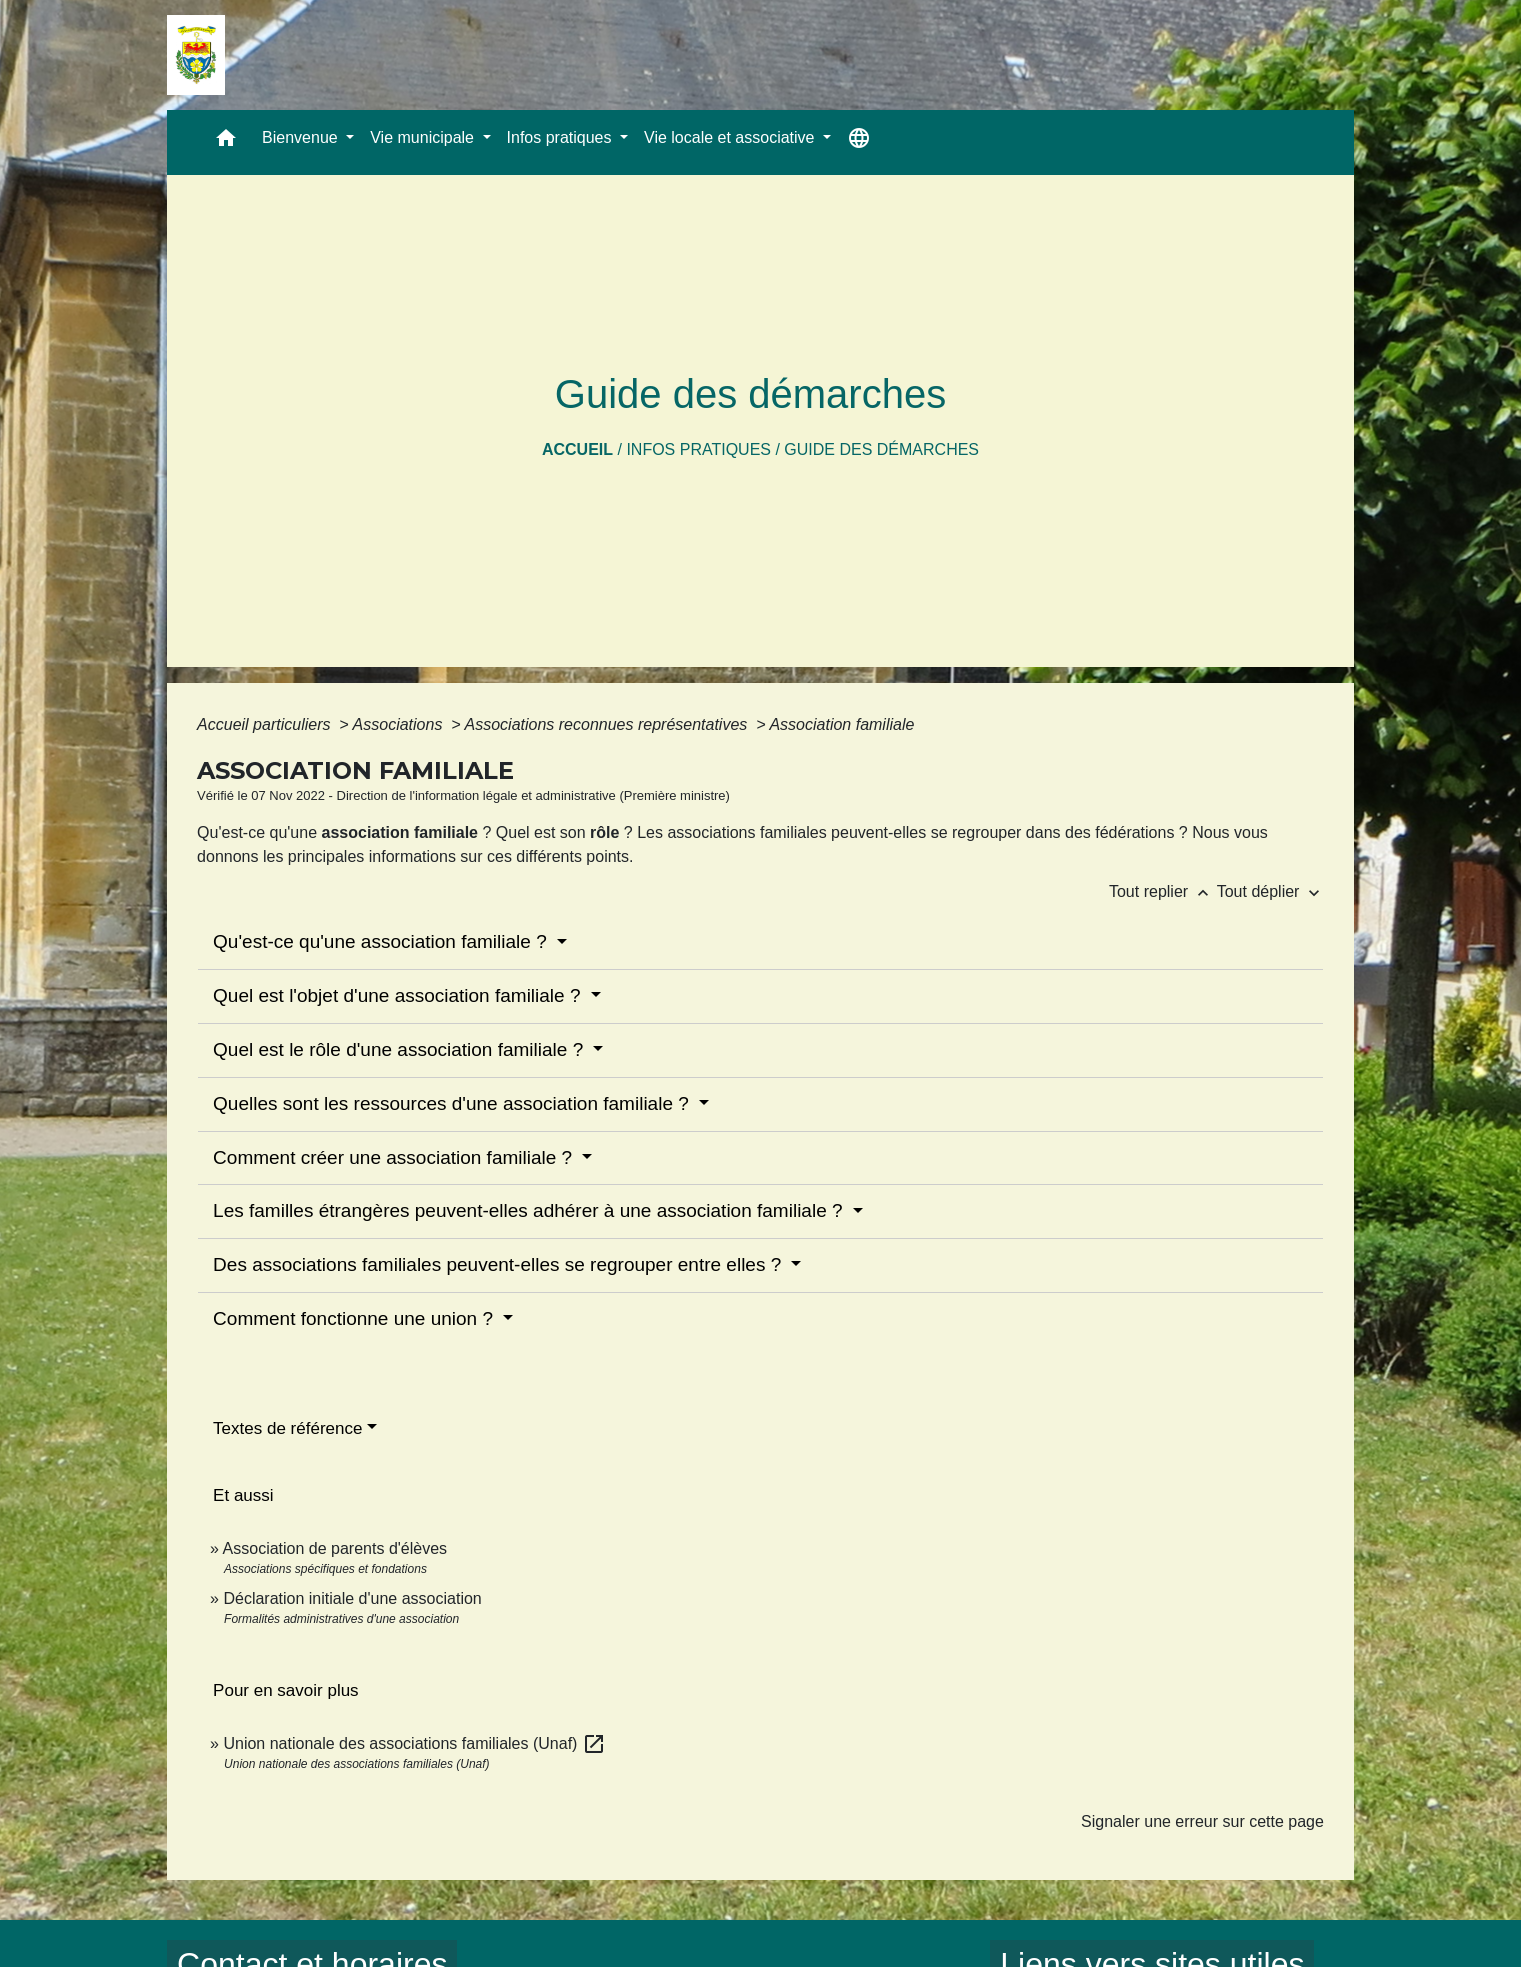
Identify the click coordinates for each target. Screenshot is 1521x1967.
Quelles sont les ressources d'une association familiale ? (453, 1103)
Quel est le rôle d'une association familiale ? (400, 1049)
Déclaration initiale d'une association (354, 1598)
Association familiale (841, 724)
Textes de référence (287, 1428)
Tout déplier (1270, 891)
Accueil (577, 449)
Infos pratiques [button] (561, 137)
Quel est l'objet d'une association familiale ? (399, 995)
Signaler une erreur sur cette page (1202, 1821)
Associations (400, 724)
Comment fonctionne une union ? (355, 1318)
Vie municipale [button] (424, 137)
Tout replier (1163, 891)
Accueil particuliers (266, 724)
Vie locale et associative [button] (731, 137)
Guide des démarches (881, 449)
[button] (226, 142)
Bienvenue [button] (302, 137)
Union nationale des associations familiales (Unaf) (414, 1743)
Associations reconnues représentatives (608, 724)
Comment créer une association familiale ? (395, 1157)
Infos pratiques (698, 449)
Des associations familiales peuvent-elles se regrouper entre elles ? (499, 1264)
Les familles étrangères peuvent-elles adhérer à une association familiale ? (530, 1210)
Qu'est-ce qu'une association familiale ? (382, 941)
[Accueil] (196, 55)
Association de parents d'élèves (335, 1548)
